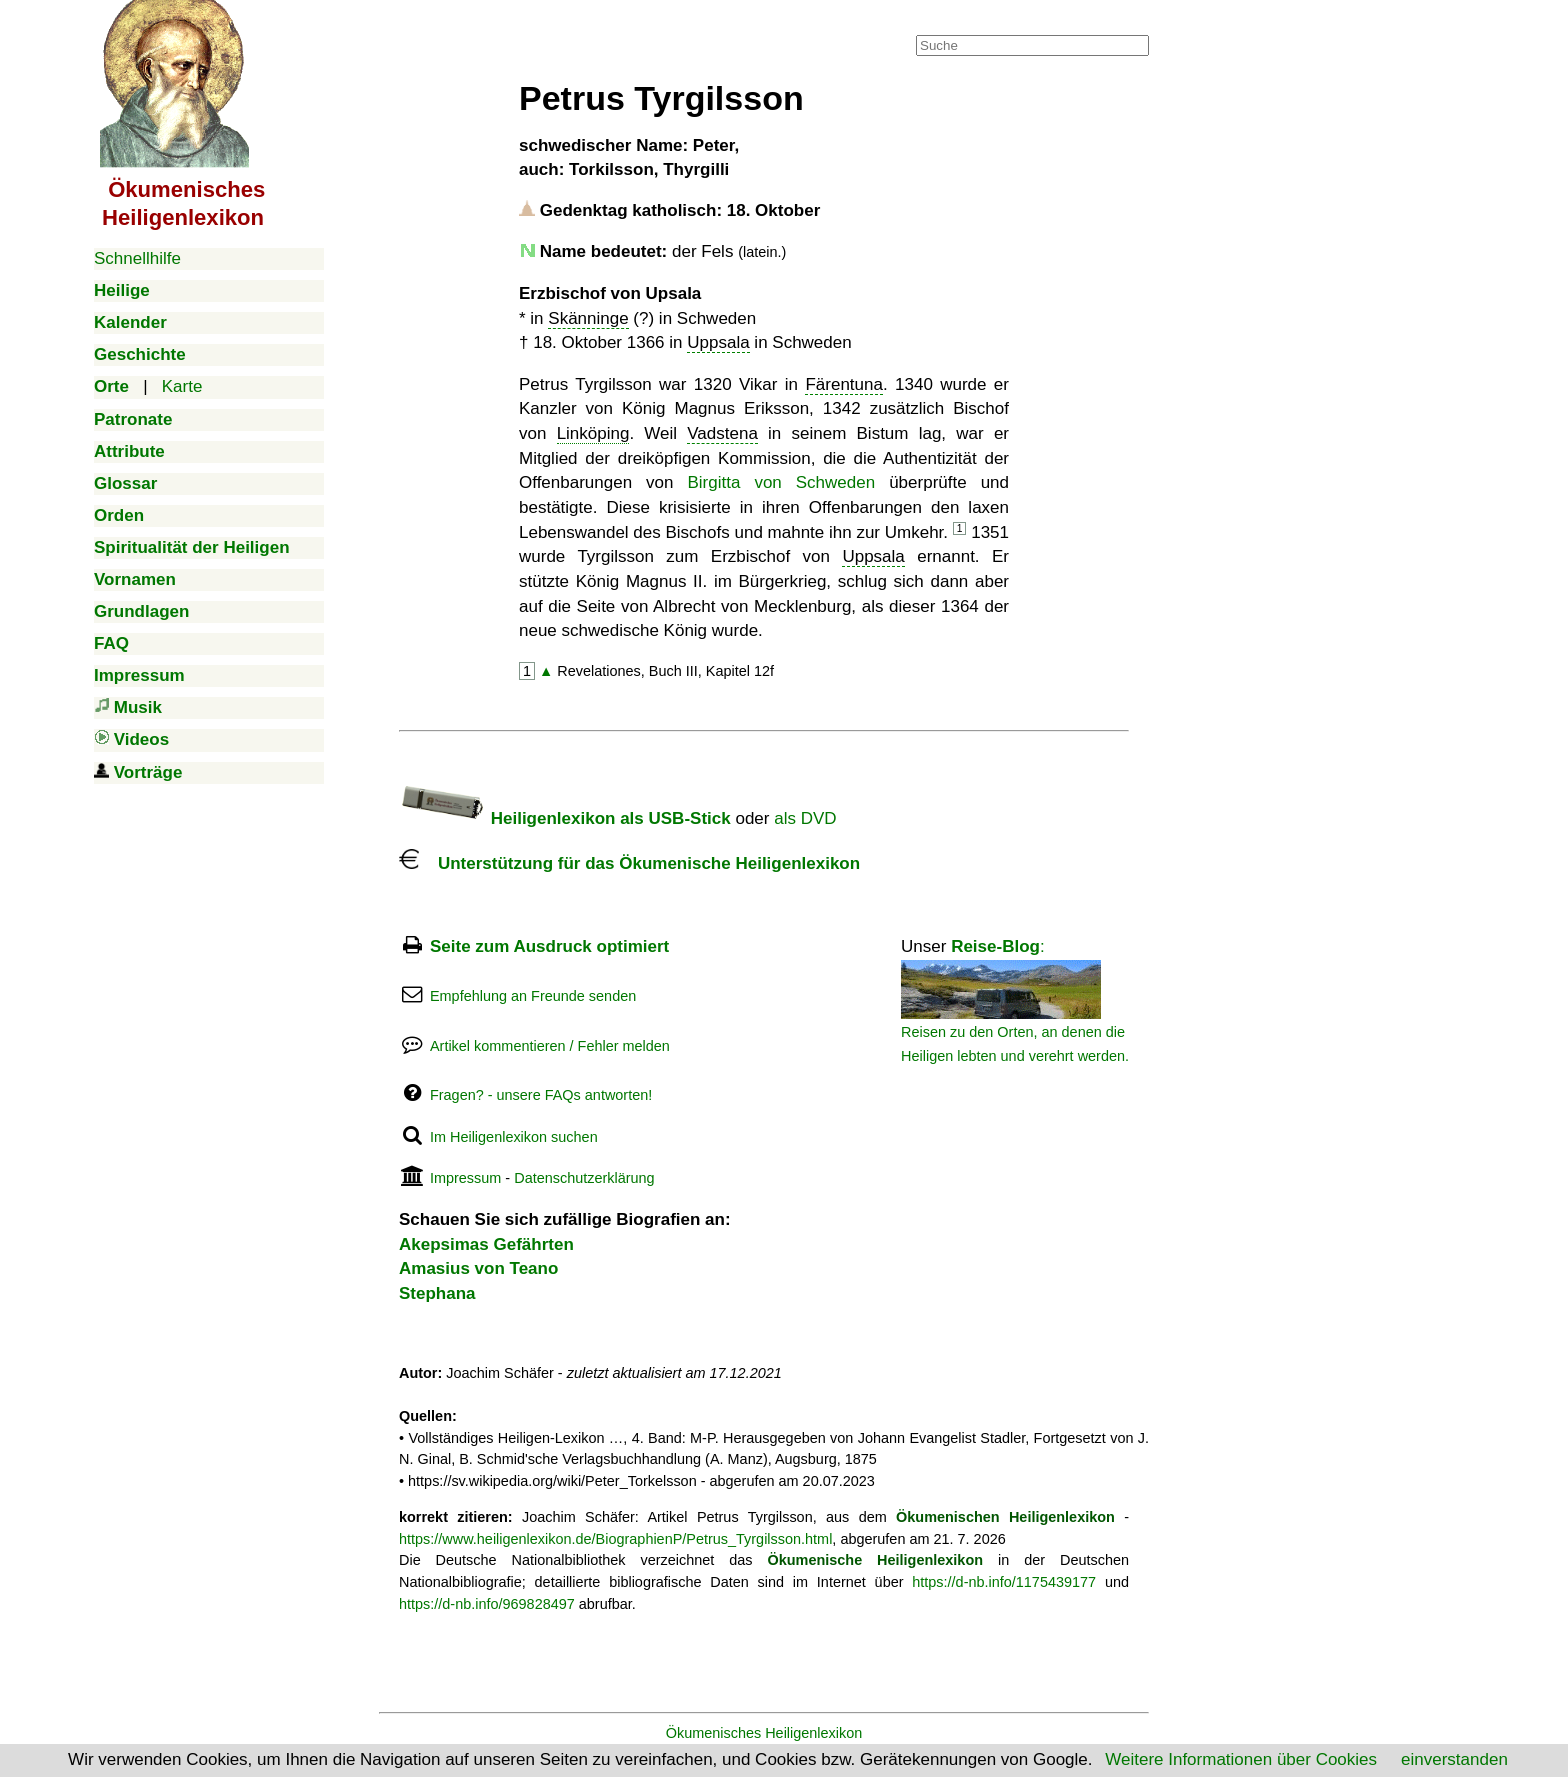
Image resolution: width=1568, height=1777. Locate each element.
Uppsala (718, 342)
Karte (182, 386)
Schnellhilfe (137, 258)
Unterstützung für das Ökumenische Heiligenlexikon (629, 863)
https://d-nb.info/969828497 (487, 1604)
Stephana (437, 1293)
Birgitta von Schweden (782, 482)
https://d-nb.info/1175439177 (1004, 1582)
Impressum (465, 1178)
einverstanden (1454, 1759)
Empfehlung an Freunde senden (533, 996)
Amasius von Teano (478, 1268)
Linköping (593, 433)
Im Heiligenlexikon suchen (514, 1137)
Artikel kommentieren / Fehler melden (550, 1046)
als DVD (805, 818)
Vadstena (722, 433)
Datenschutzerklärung (584, 1178)
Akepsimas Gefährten (486, 1244)
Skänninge (588, 318)
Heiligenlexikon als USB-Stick (565, 818)
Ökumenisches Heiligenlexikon (764, 1733)
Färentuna (844, 384)
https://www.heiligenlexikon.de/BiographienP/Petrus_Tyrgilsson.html (615, 1539)
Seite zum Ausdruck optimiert (549, 946)
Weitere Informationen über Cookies (1241, 1759)
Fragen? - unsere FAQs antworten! (541, 1095)
